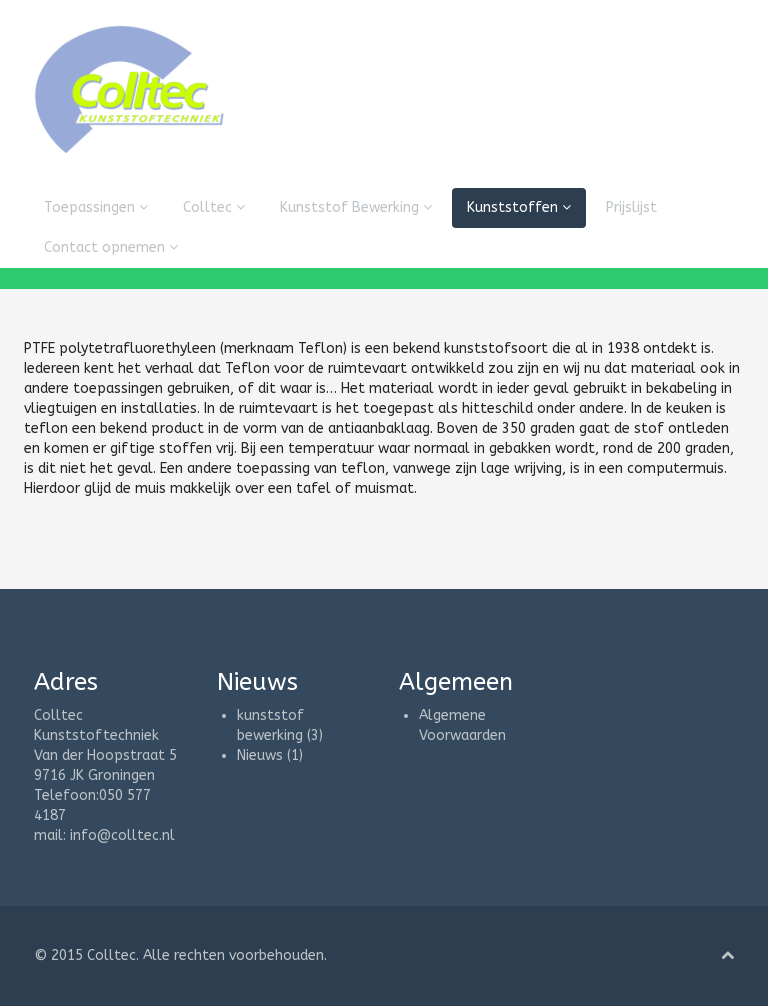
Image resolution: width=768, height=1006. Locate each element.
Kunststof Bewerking (356, 207)
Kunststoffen (519, 207)
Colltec (214, 207)
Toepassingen (96, 207)
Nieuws (260, 755)
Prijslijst (631, 207)
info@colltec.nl (122, 835)
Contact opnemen (111, 247)
